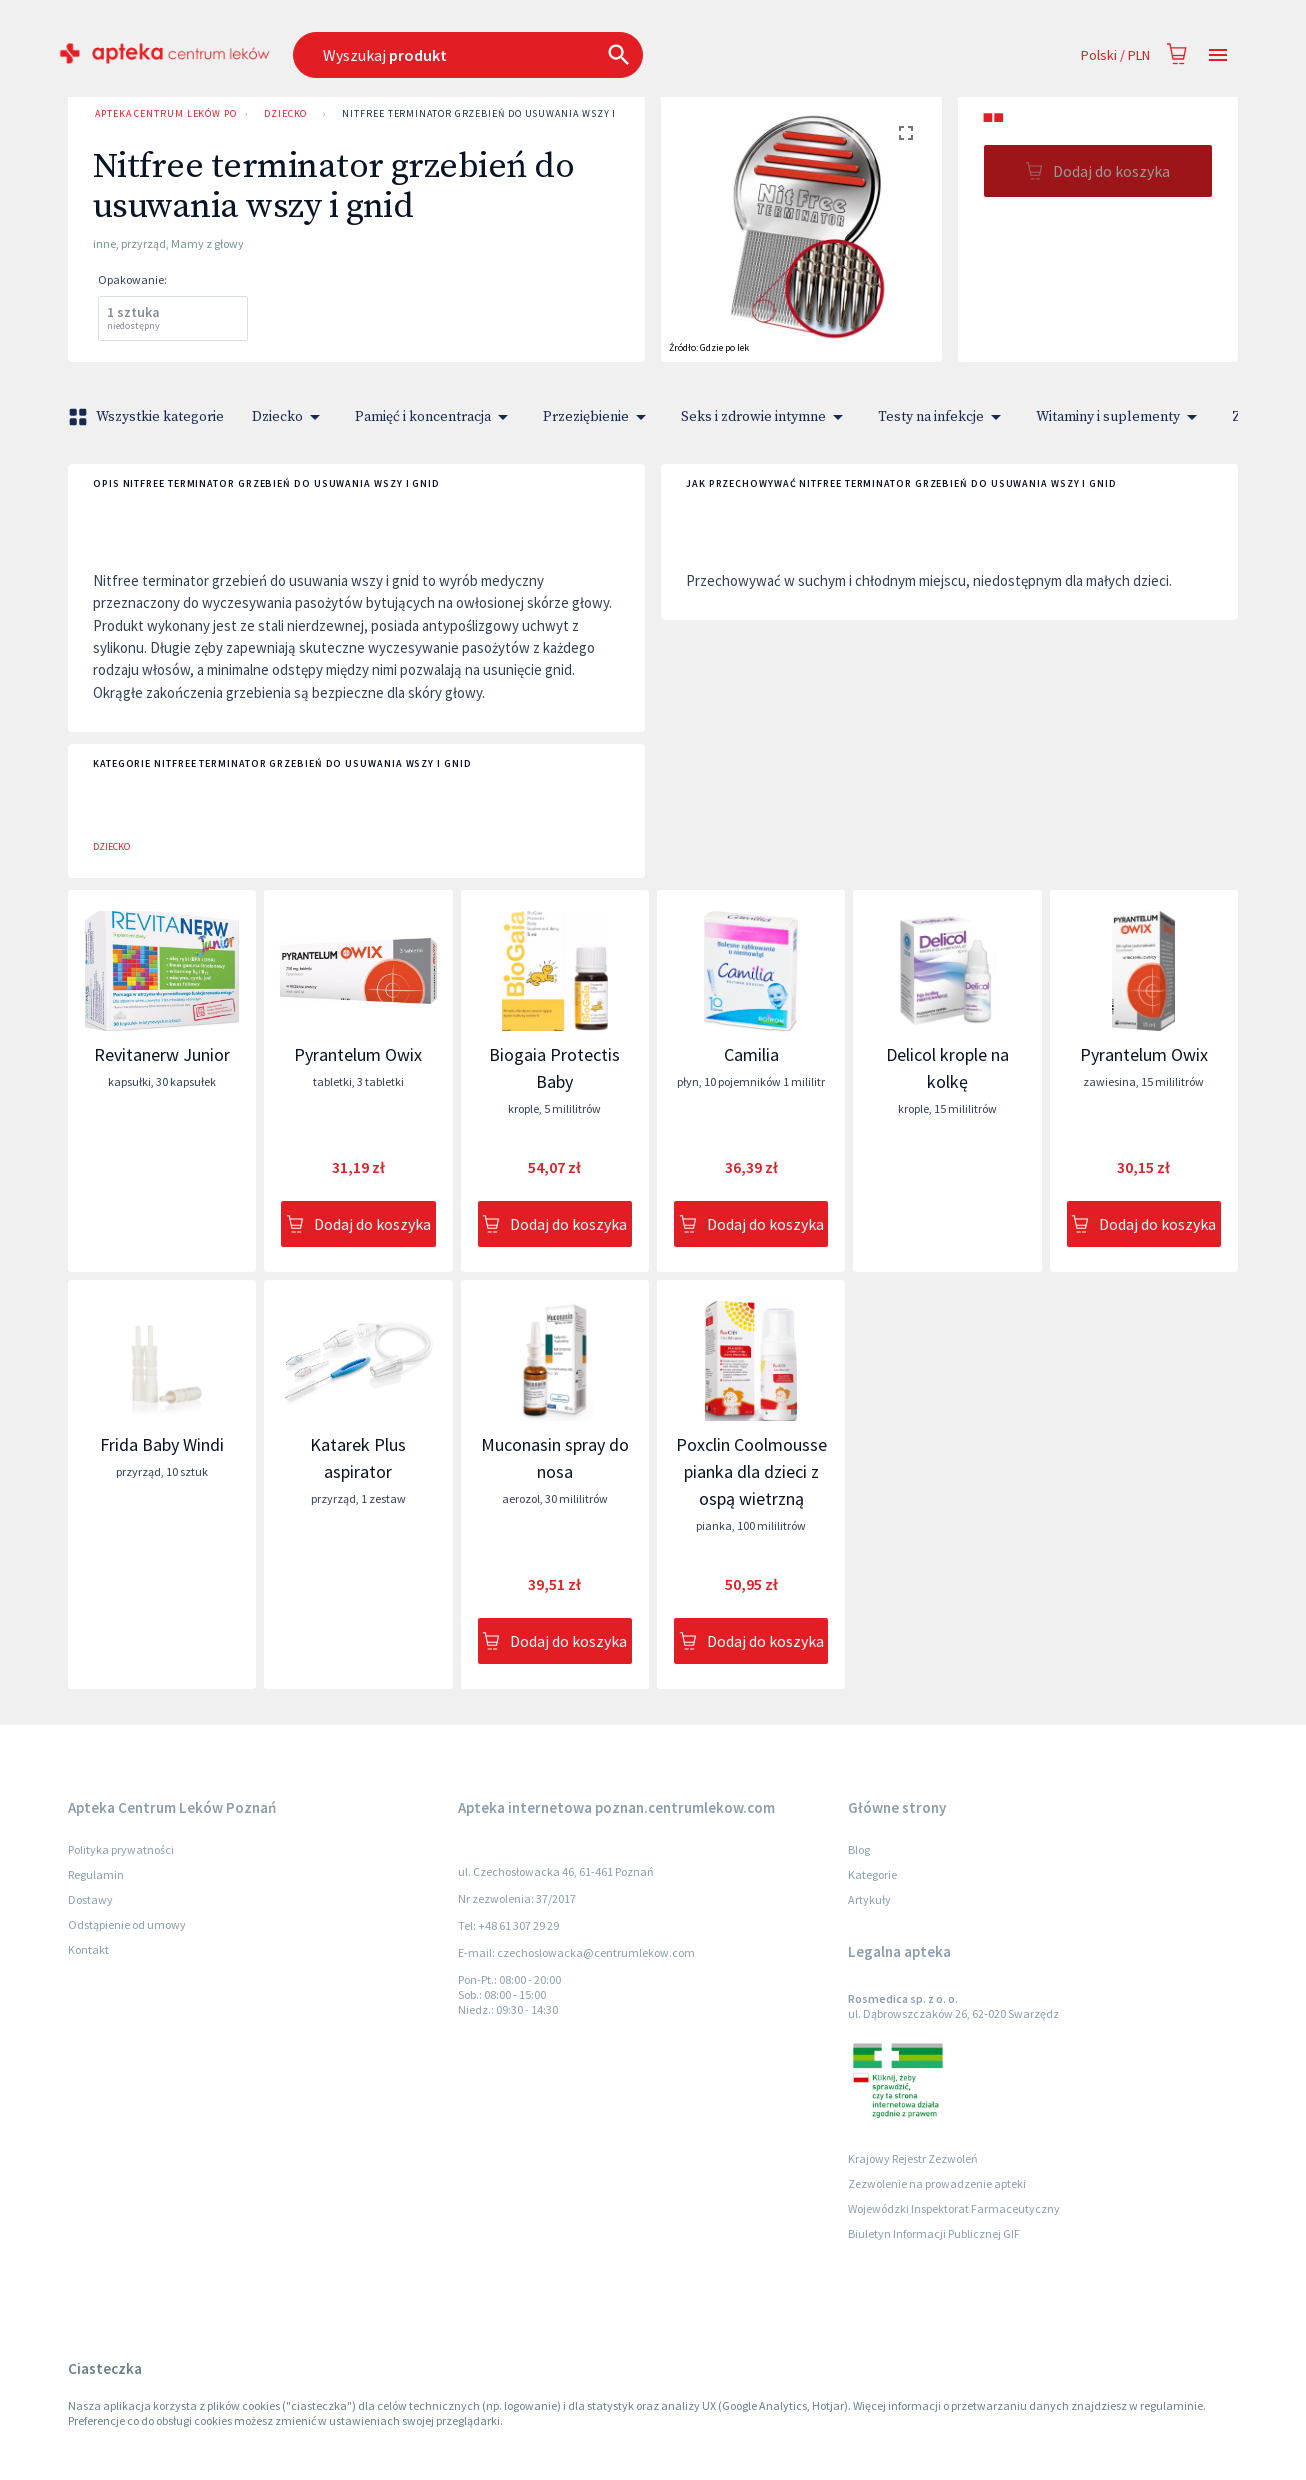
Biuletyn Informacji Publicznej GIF (934, 2233)
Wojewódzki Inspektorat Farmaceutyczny (954, 2208)
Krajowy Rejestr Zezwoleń (913, 2158)
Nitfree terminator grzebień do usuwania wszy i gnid (493, 114)
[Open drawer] (1218, 55)
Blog (859, 1849)
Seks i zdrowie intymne (765, 417)
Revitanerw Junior (162, 1054)
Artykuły (869, 1899)
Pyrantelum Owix (358, 1054)
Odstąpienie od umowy (127, 1924)
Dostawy (90, 1899)
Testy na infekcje (943, 417)
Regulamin (96, 1874)
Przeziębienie (598, 417)
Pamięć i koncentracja (435, 417)
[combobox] (558, 55)
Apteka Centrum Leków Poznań (162, 114)
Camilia (751, 1054)
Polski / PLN (1115, 55)
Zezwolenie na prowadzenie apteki (937, 2183)
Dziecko (285, 114)
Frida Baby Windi (162, 1444)
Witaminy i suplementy (1120, 417)
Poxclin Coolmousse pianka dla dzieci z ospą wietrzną (751, 1471)
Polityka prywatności (121, 1849)
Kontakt (88, 1949)
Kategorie (872, 1874)
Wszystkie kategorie (148, 417)
